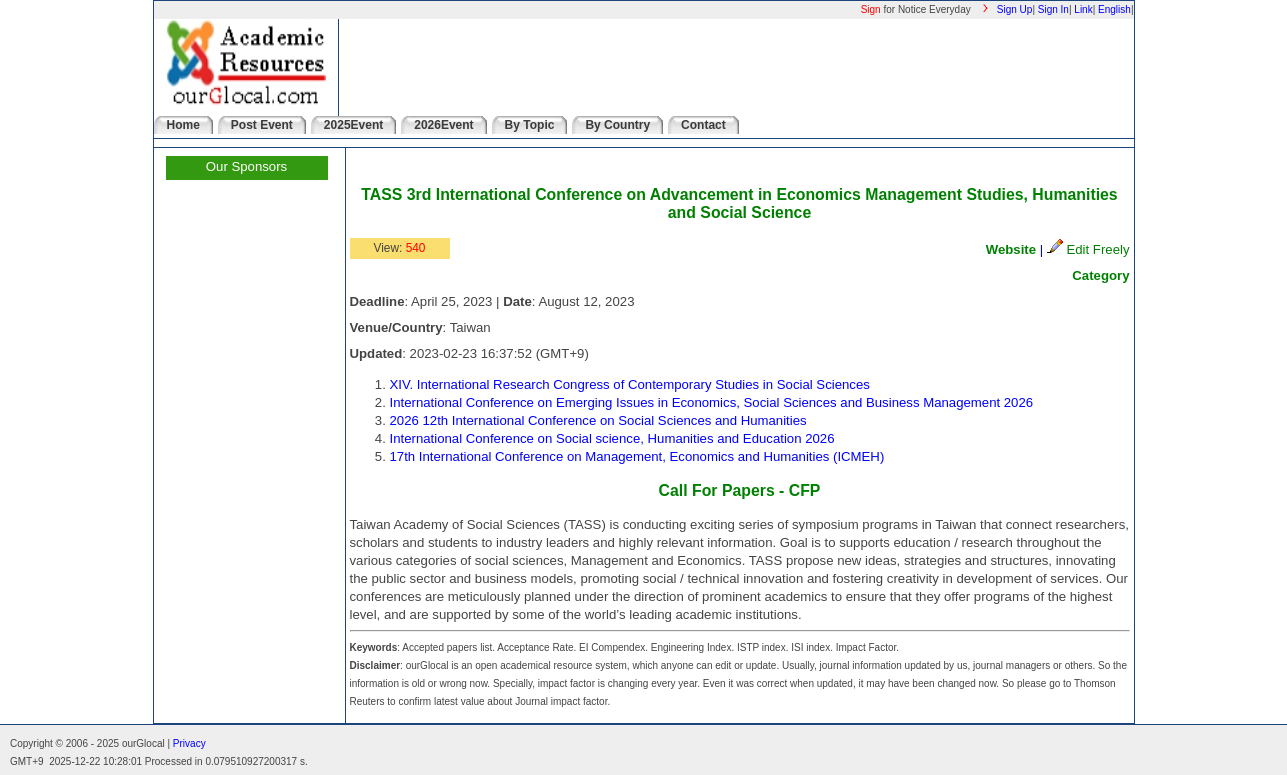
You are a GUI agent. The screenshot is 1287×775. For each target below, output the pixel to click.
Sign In (1053, 9)
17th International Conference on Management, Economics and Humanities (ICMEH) (637, 456)
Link (1083, 9)
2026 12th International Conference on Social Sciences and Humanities (598, 420)
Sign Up (1015, 9)
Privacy (189, 743)
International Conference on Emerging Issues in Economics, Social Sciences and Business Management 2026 (712, 402)
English (1114, 9)
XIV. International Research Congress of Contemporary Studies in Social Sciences (630, 384)
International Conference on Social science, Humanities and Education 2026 (612, 438)
